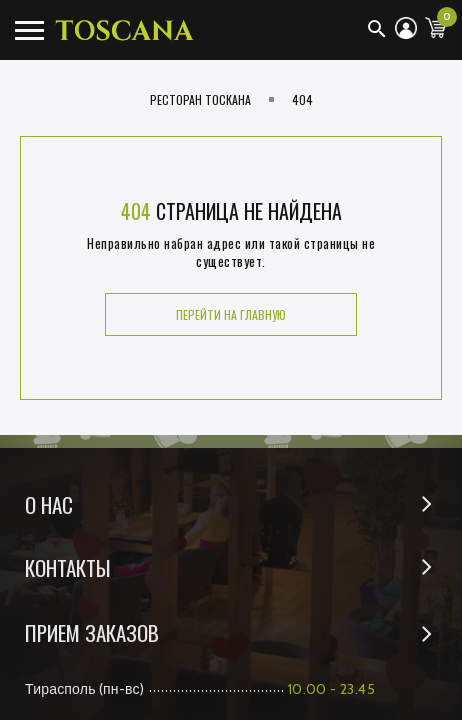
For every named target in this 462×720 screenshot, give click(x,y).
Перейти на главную (231, 314)
